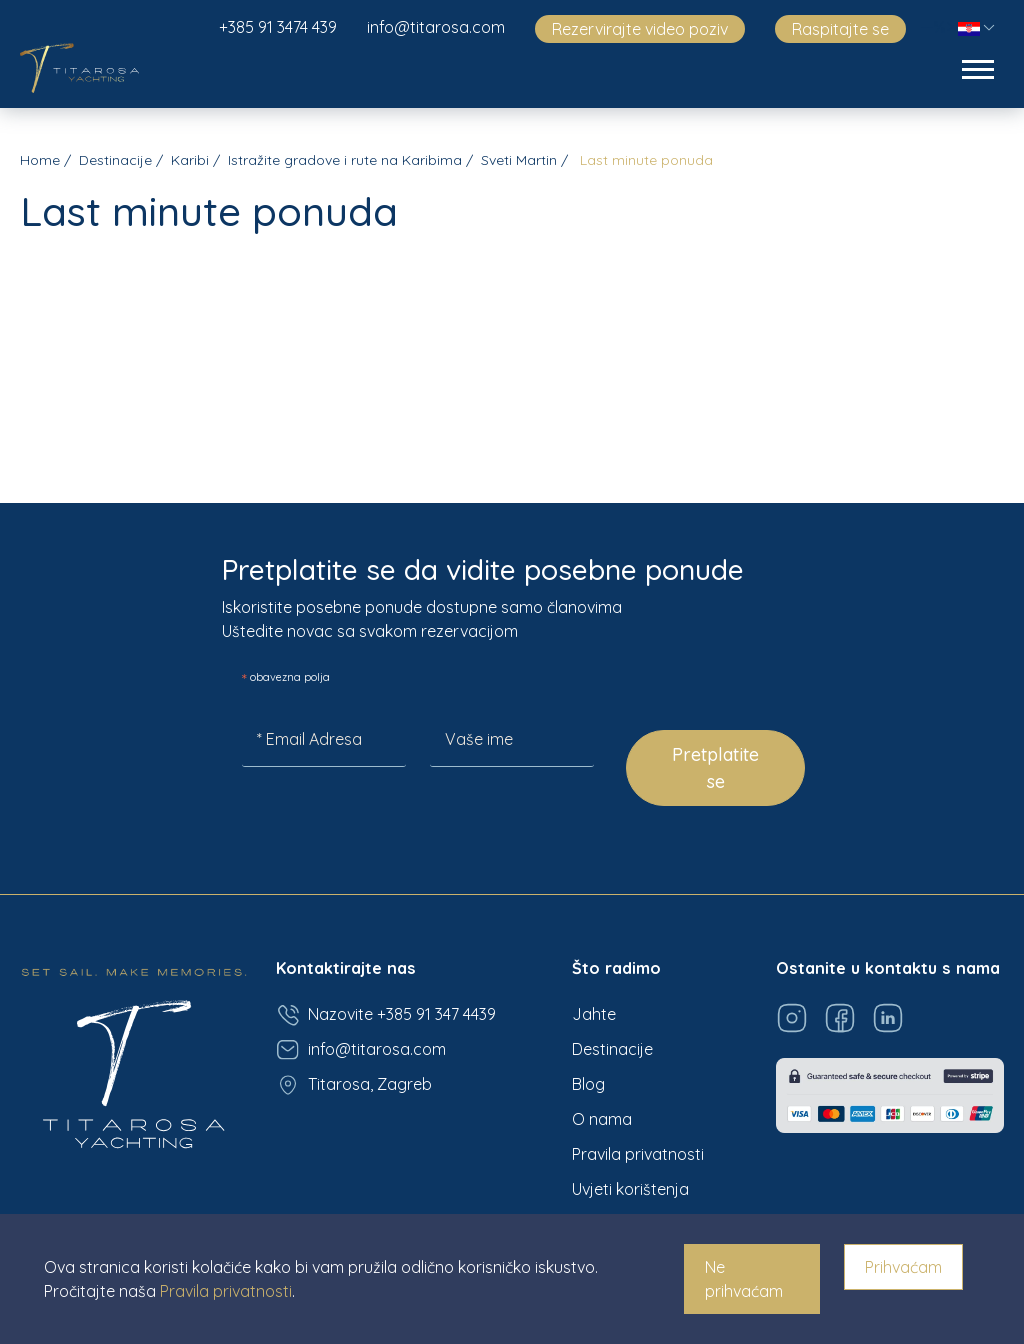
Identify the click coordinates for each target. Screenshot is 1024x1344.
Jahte (594, 1014)
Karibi (190, 160)
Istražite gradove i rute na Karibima (345, 160)
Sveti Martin (519, 160)
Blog (588, 1084)
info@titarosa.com (436, 27)
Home (40, 160)
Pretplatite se (715, 768)
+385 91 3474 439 (278, 27)
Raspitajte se (840, 29)
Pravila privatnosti (638, 1154)
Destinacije (115, 160)
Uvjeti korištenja (630, 1189)
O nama (602, 1119)
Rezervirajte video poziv (640, 29)
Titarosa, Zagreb (354, 1085)
